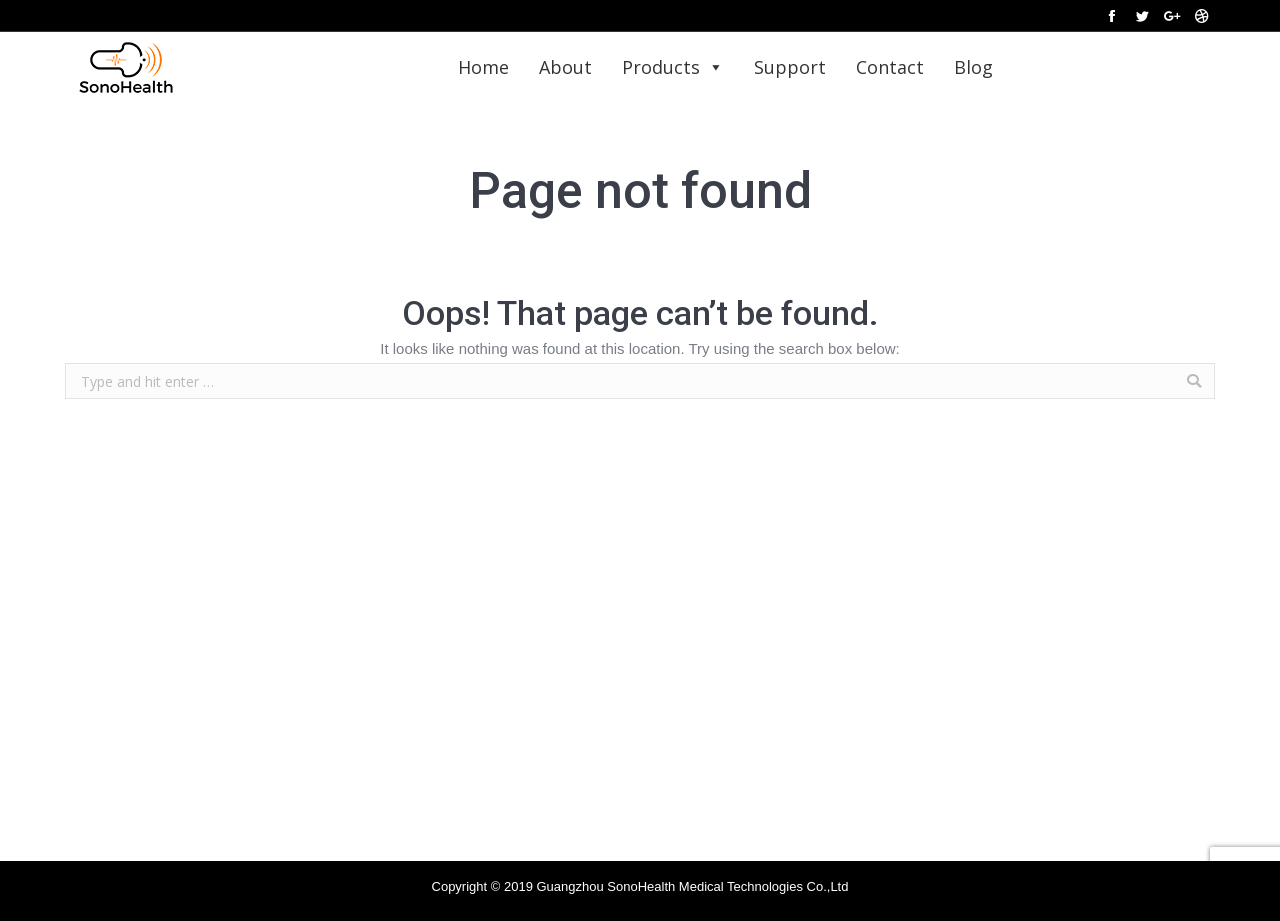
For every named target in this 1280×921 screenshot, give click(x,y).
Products (673, 67)
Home (483, 67)
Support (790, 67)
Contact (890, 67)
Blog (973, 67)
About (565, 67)
